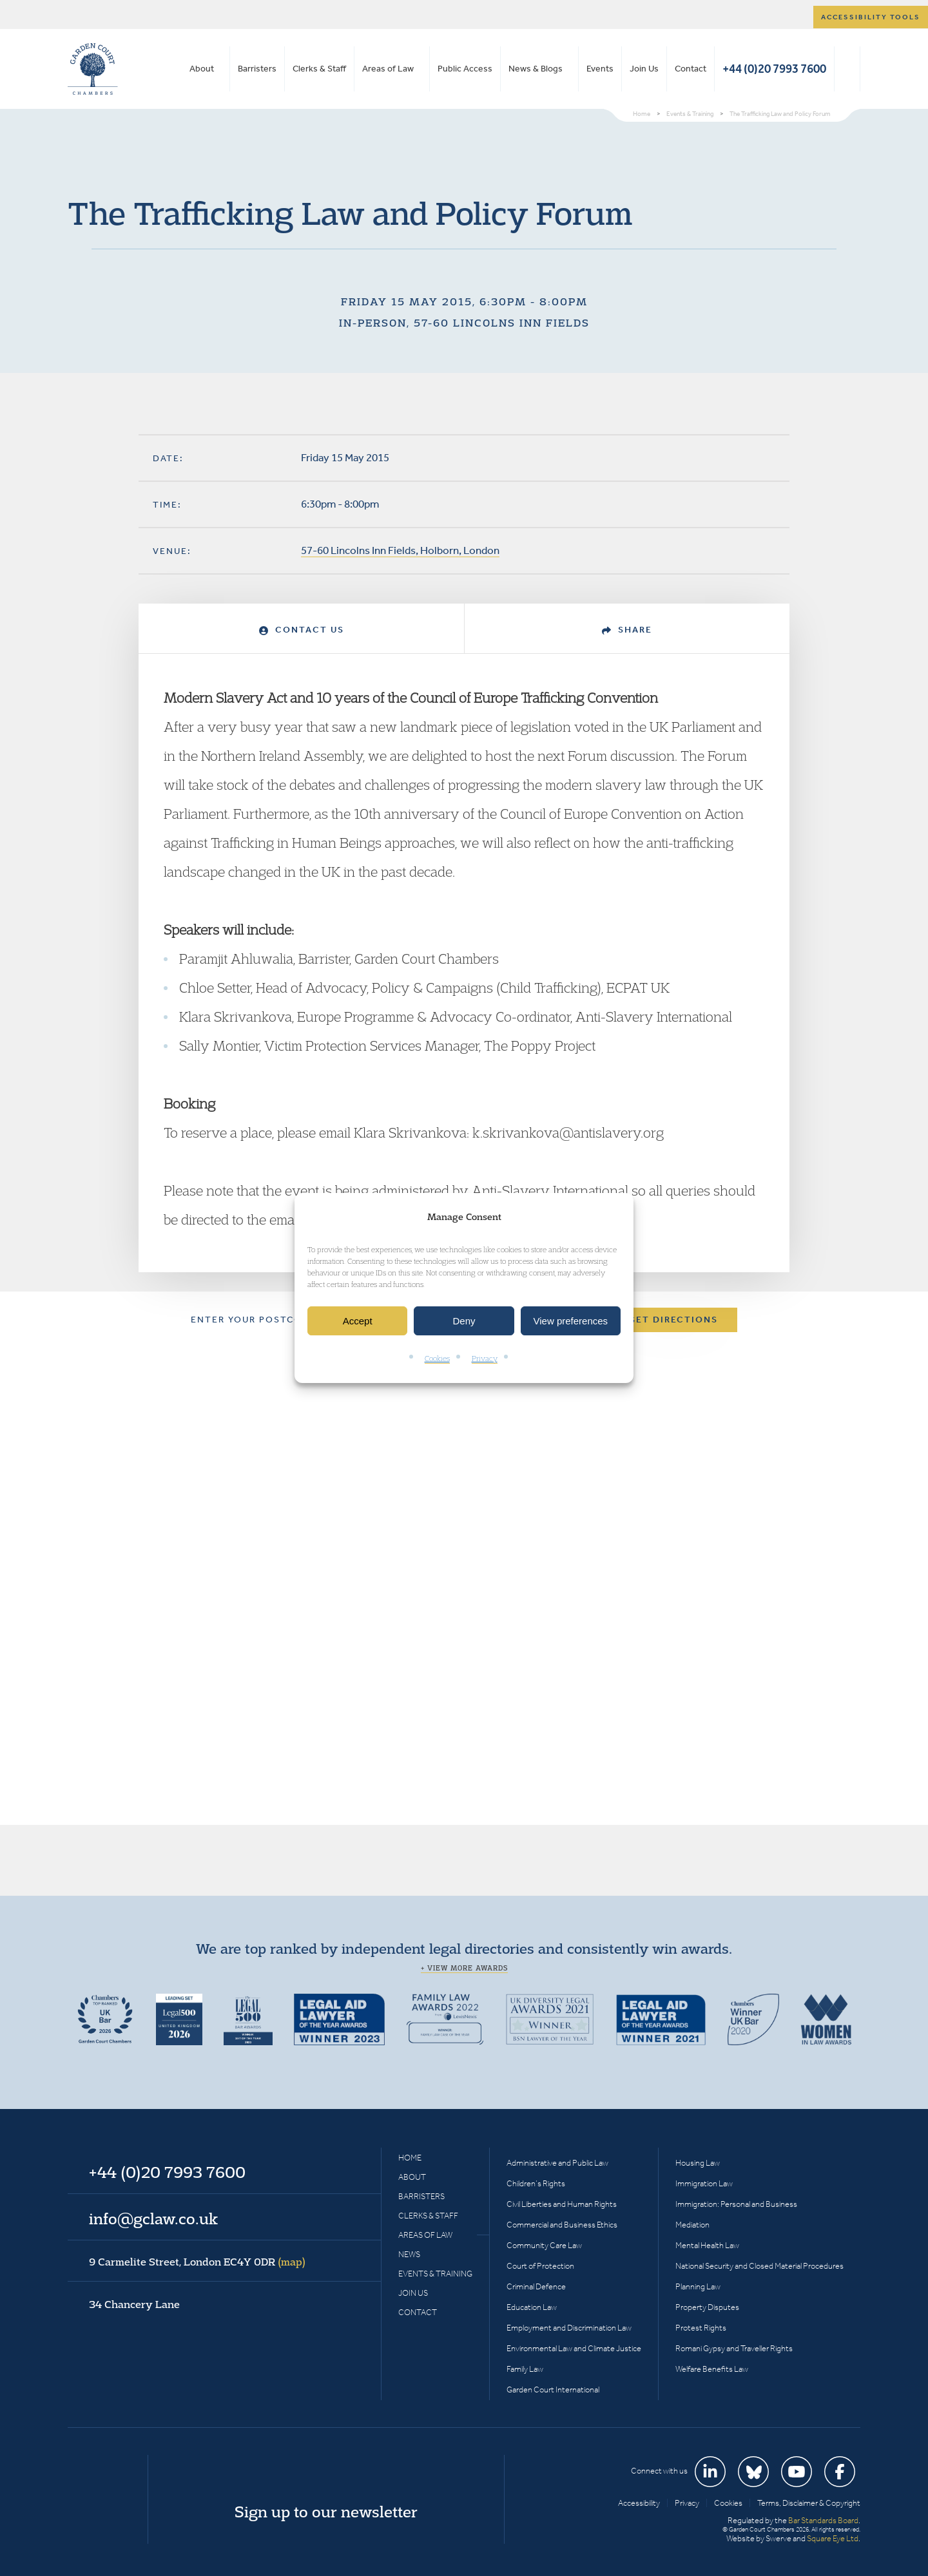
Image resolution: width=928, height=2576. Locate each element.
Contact (690, 68)
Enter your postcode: (255, 1319)
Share (627, 629)
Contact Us (301, 629)
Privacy (485, 1359)
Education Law (532, 2307)
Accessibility (639, 2503)
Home (409, 2157)
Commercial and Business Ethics (562, 2224)
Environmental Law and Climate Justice (574, 2348)
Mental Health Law (707, 2245)
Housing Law (697, 2163)
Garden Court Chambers (93, 69)
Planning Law (697, 2286)
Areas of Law (388, 68)
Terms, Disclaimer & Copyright (808, 2503)
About (201, 68)
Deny (463, 1320)
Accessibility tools (870, 17)
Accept (357, 1320)
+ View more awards (464, 1967)
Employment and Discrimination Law (569, 2328)
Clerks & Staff (319, 68)
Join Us (644, 68)
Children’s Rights (536, 2183)
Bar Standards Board (823, 2520)
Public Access (465, 68)
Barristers (257, 68)
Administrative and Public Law (557, 2163)
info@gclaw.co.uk (153, 2218)
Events (600, 68)
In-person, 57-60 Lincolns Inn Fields (464, 322)
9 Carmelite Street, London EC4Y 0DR (197, 2261)
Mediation (692, 2224)
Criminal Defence (536, 2286)
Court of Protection (540, 2266)
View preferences (571, 1320)
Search (847, 69)
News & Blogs (535, 68)
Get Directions (673, 1319)
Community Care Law (544, 2245)
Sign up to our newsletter (326, 2511)
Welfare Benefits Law (711, 2369)
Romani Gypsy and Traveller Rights (734, 2348)
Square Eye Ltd (832, 2538)
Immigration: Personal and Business (736, 2204)
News (409, 2254)
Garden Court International (553, 2389)
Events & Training (435, 2273)
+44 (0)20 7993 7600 (774, 68)
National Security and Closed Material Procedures (759, 2266)
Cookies (437, 1359)
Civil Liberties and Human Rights (562, 2204)
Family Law (525, 2369)
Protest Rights (700, 2328)
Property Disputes (707, 2307)
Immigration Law (704, 2183)
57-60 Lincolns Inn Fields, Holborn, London (400, 550)
